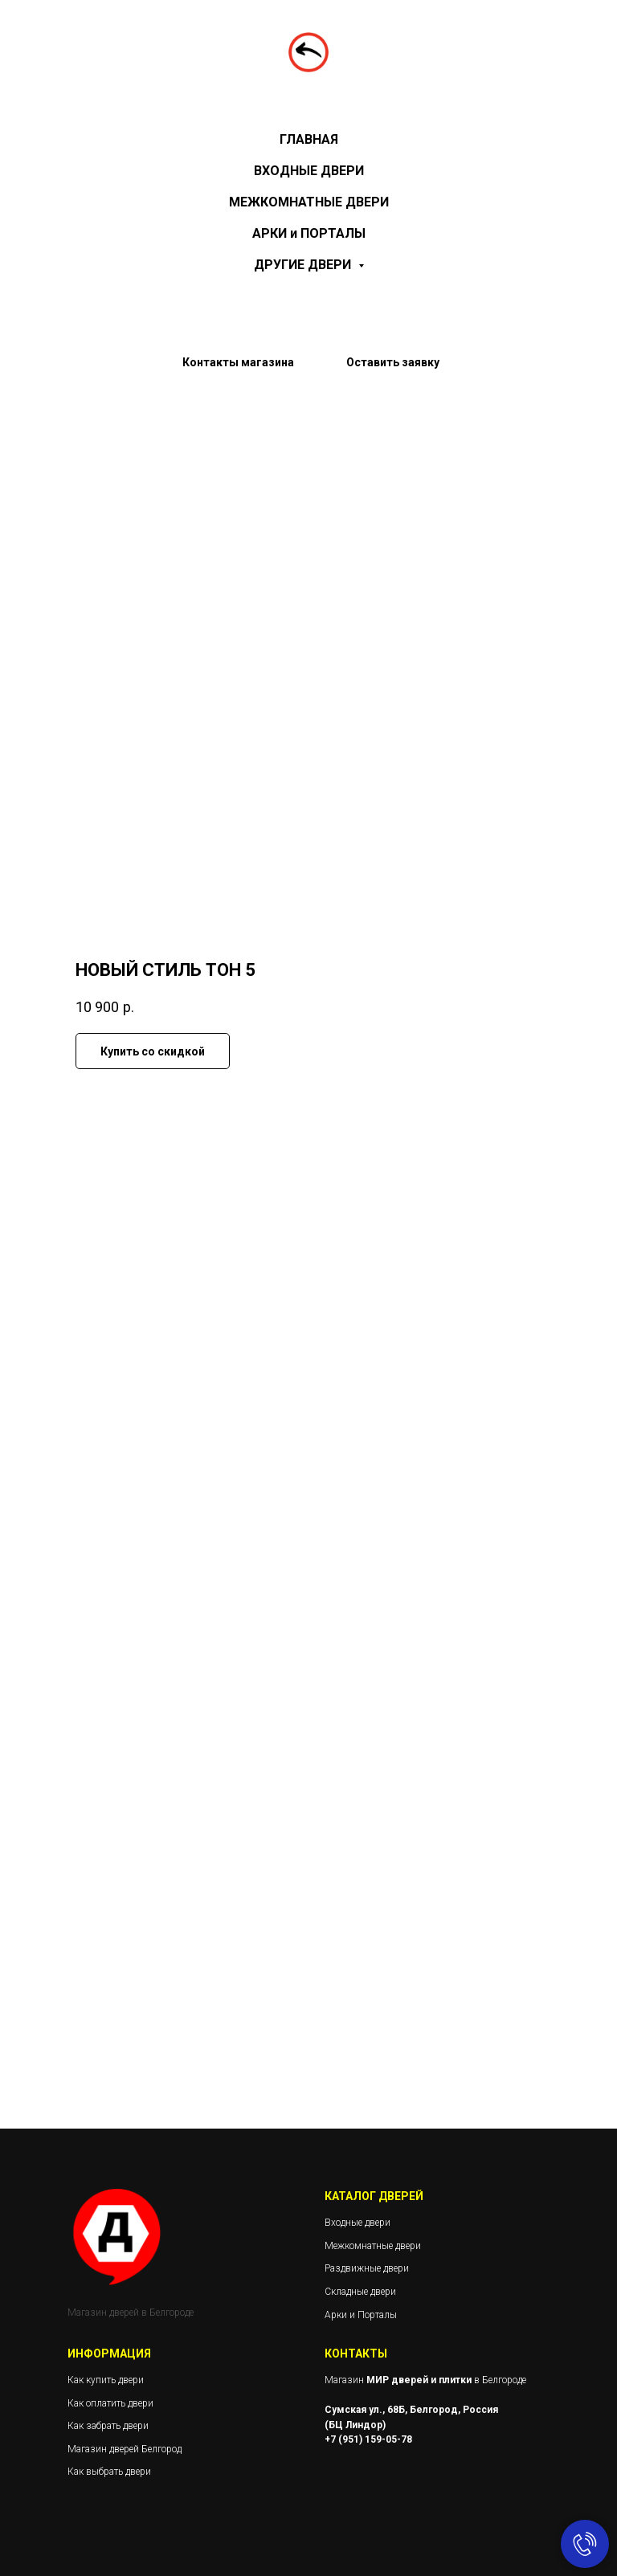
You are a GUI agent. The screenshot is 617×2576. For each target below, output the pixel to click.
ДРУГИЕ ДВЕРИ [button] (304, 264)
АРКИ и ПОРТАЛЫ (309, 233)
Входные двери (357, 2222)
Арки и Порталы (361, 2315)
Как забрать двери (108, 2425)
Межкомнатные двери (373, 2245)
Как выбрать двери (109, 2471)
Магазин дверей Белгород (124, 2449)
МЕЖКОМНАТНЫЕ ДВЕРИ (309, 202)
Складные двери (360, 2291)
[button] (393, 372)
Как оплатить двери (110, 2403)
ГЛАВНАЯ (309, 139)
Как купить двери (105, 2380)
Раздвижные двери (367, 2268)
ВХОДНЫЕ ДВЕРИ (309, 170)
